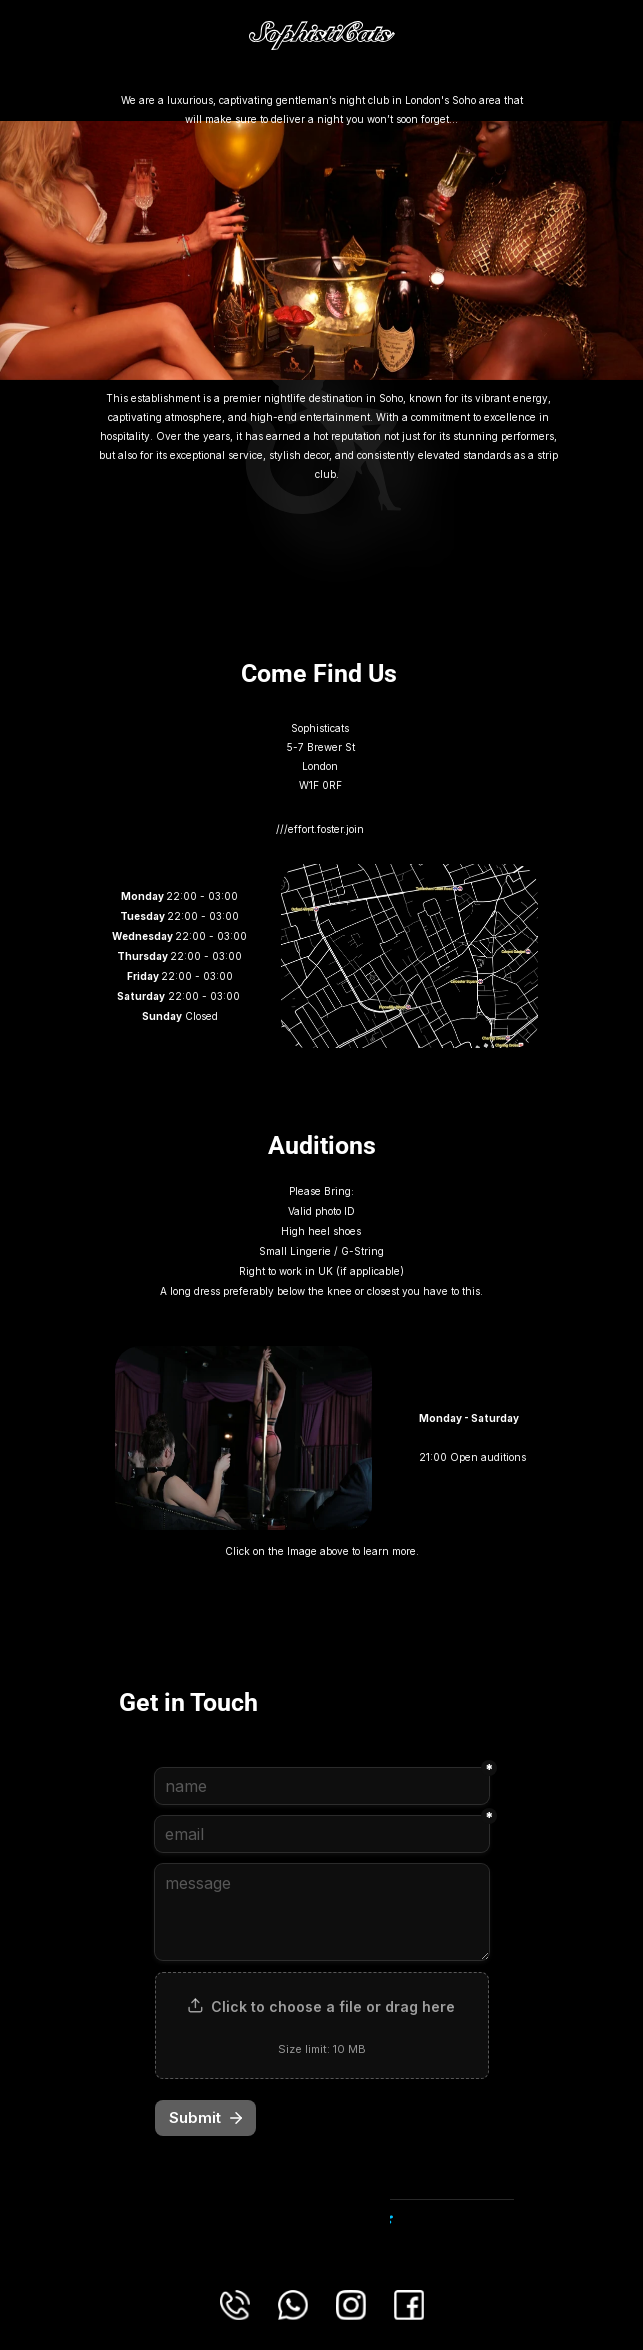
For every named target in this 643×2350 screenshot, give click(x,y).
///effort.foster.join (321, 829)
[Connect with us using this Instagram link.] (351, 2305)
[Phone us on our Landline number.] (235, 2305)
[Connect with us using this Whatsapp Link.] (293, 2305)
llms (325, 79)
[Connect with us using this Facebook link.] (409, 2305)
